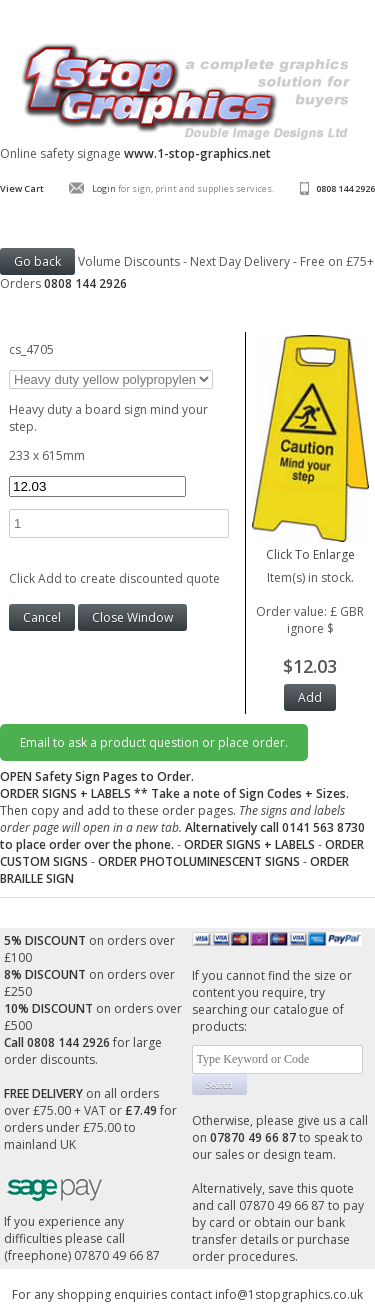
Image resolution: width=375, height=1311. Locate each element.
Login (104, 188)
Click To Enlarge (310, 546)
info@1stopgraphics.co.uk (289, 1294)
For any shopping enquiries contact (113, 1294)
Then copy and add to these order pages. (182, 819)
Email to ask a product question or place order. (154, 742)
